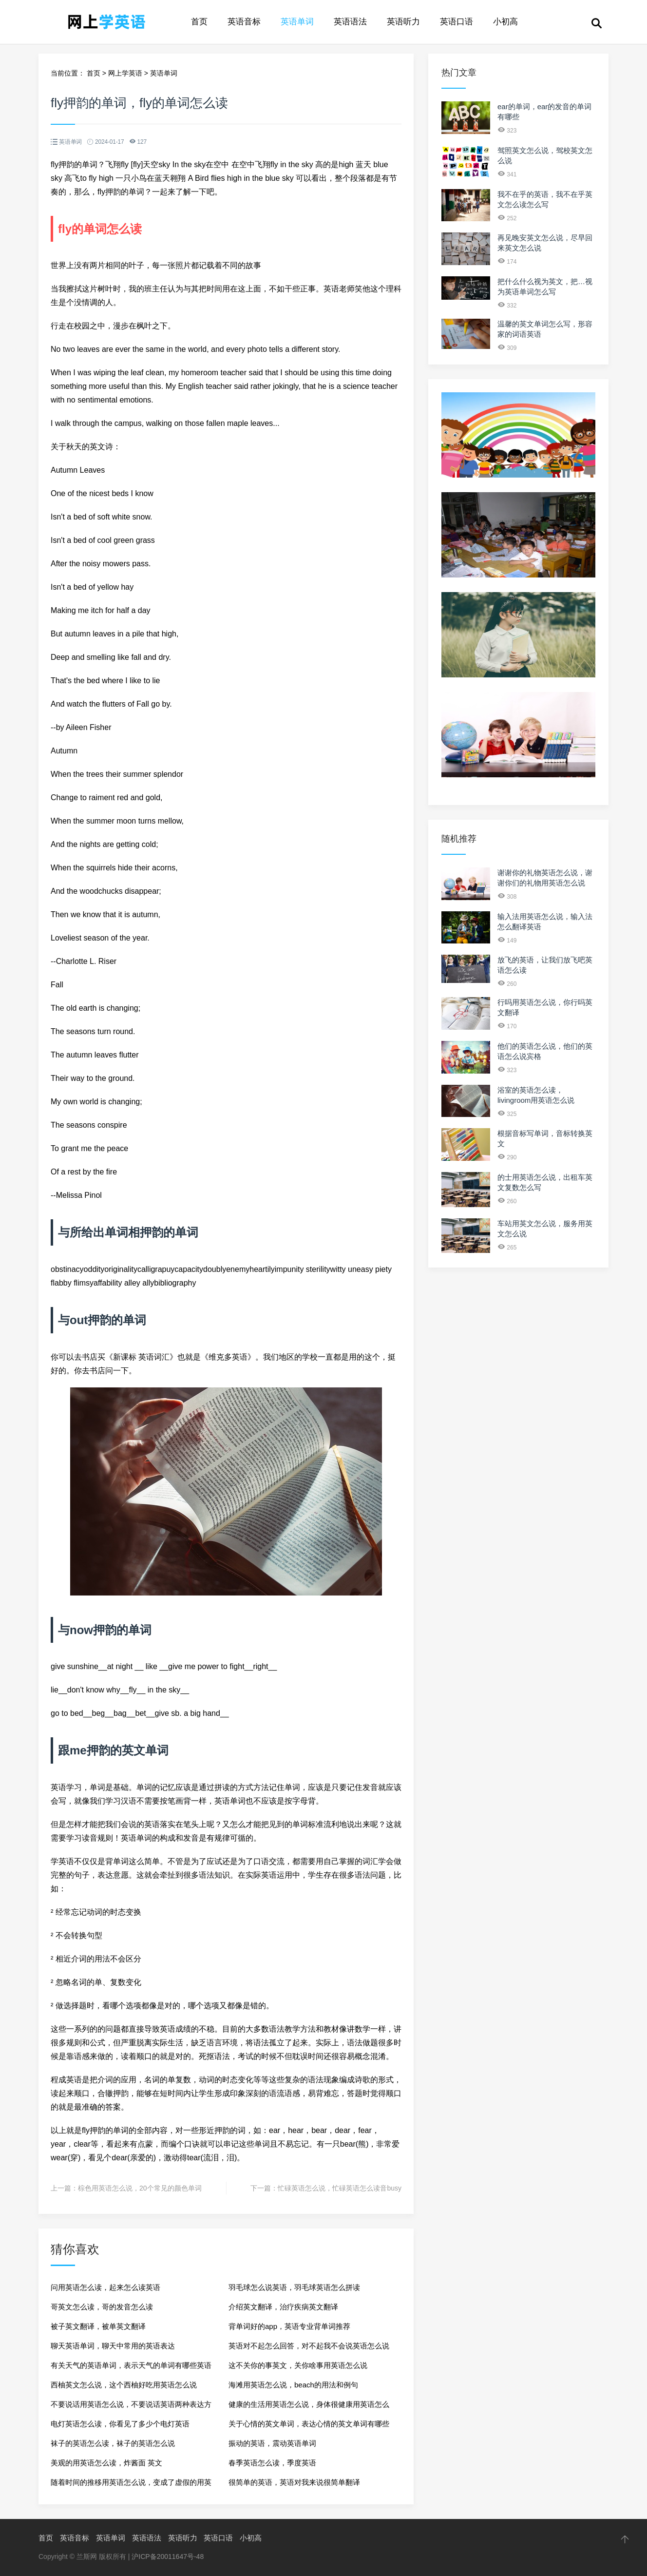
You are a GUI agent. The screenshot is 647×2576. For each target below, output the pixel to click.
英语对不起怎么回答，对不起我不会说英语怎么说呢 (308, 2349)
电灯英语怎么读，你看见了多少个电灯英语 (120, 2424)
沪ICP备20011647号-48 (168, 2556)
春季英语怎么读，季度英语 (272, 2463)
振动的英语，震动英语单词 (272, 2443)
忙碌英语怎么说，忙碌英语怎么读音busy (339, 2188)
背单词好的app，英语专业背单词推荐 (289, 2326)
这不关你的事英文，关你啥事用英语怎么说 (297, 2365)
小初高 (505, 21)
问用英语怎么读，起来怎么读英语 (105, 2287)
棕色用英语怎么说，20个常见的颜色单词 (140, 2188)
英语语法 (350, 21)
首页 (199, 21)
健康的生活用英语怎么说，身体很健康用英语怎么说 (308, 2407)
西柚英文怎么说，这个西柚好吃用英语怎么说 (124, 2385)
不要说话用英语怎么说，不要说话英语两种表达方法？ (131, 2407)
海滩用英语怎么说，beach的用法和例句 (293, 2385)
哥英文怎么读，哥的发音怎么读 (102, 2307)
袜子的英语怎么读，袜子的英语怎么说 (113, 2443)
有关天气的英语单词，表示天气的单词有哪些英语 (131, 2365)
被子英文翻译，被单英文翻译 (98, 2326)
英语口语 (456, 21)
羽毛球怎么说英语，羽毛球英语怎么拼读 (294, 2287)
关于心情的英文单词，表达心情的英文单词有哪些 (308, 2424)
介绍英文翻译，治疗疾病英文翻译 (283, 2307)
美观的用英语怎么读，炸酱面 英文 (106, 2463)
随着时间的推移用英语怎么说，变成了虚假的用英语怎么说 (131, 2485)
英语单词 (297, 21)
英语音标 (244, 21)
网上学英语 (125, 73)
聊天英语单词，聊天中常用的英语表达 (113, 2346)
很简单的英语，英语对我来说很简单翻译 (294, 2482)
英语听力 (403, 21)
